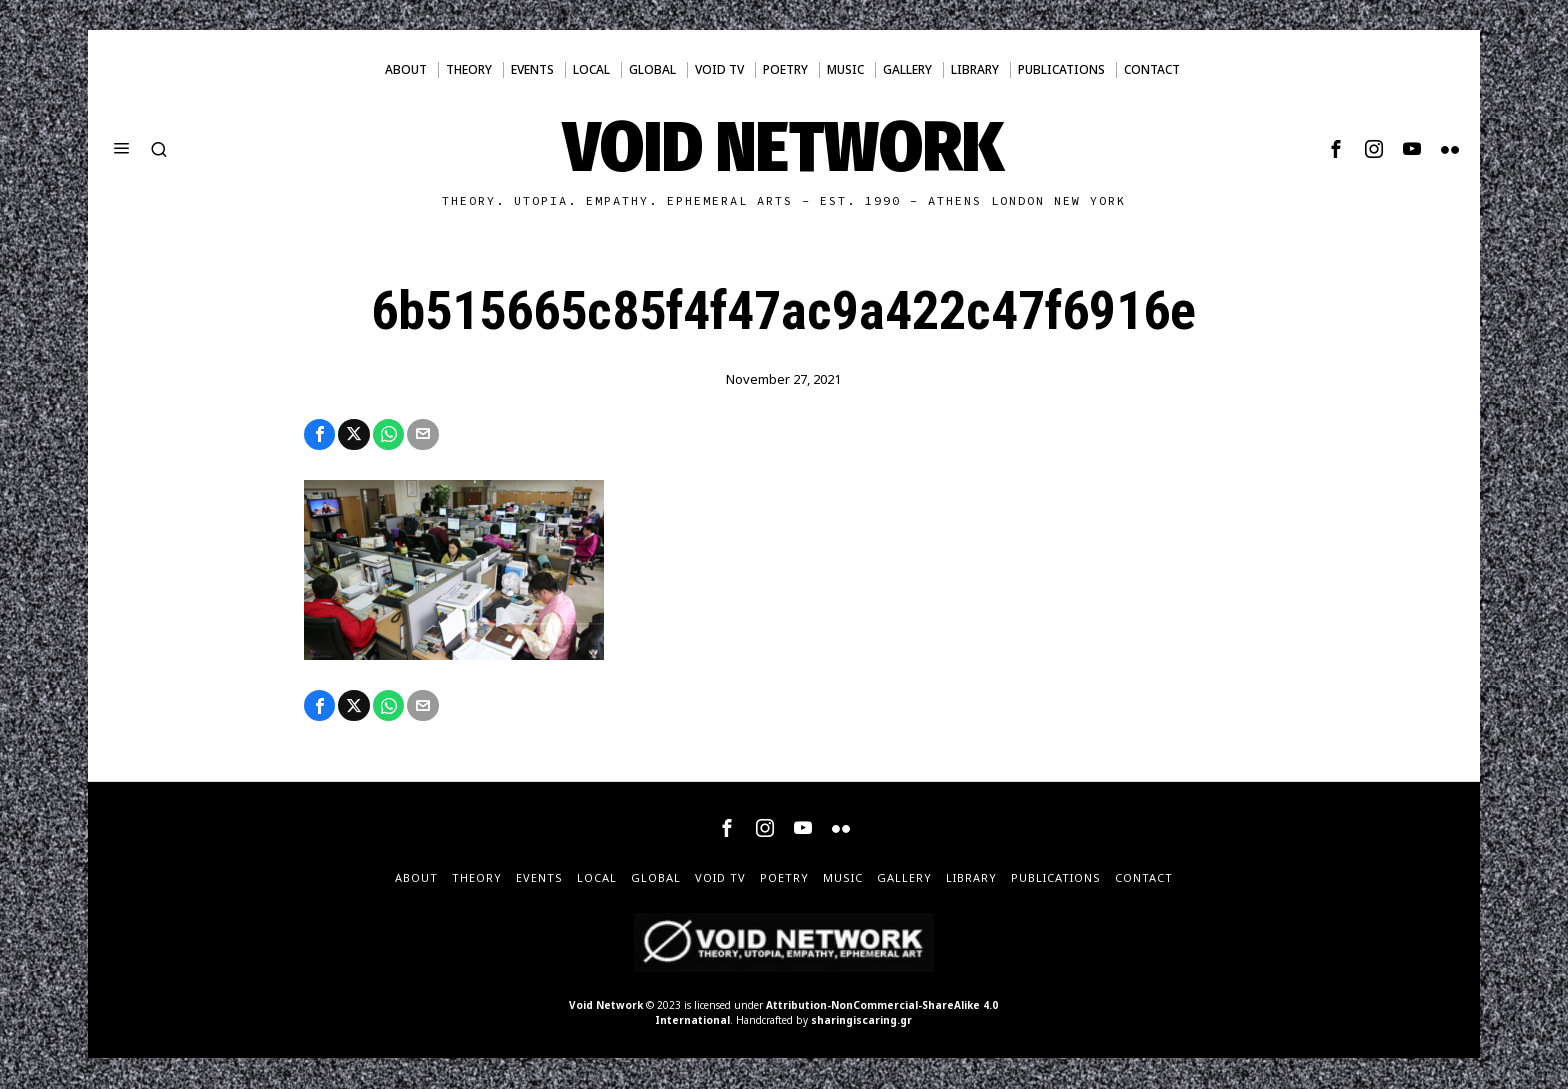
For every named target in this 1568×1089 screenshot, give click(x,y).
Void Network (606, 1006)
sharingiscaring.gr (861, 1021)
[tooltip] (1336, 149)
